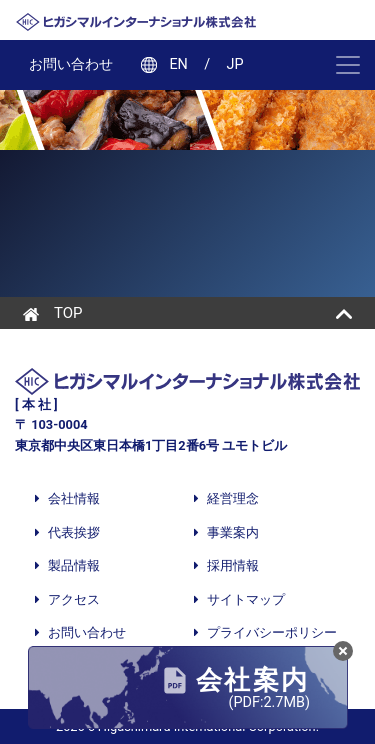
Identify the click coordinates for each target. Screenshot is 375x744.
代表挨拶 (74, 532)
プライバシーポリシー (272, 632)
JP (235, 64)
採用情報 (233, 565)
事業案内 (233, 532)
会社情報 (72, 498)
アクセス (74, 599)
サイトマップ (246, 599)
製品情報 (74, 565)
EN (178, 64)
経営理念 (233, 498)
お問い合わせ (71, 64)
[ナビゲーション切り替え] (342, 65)
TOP (53, 313)
